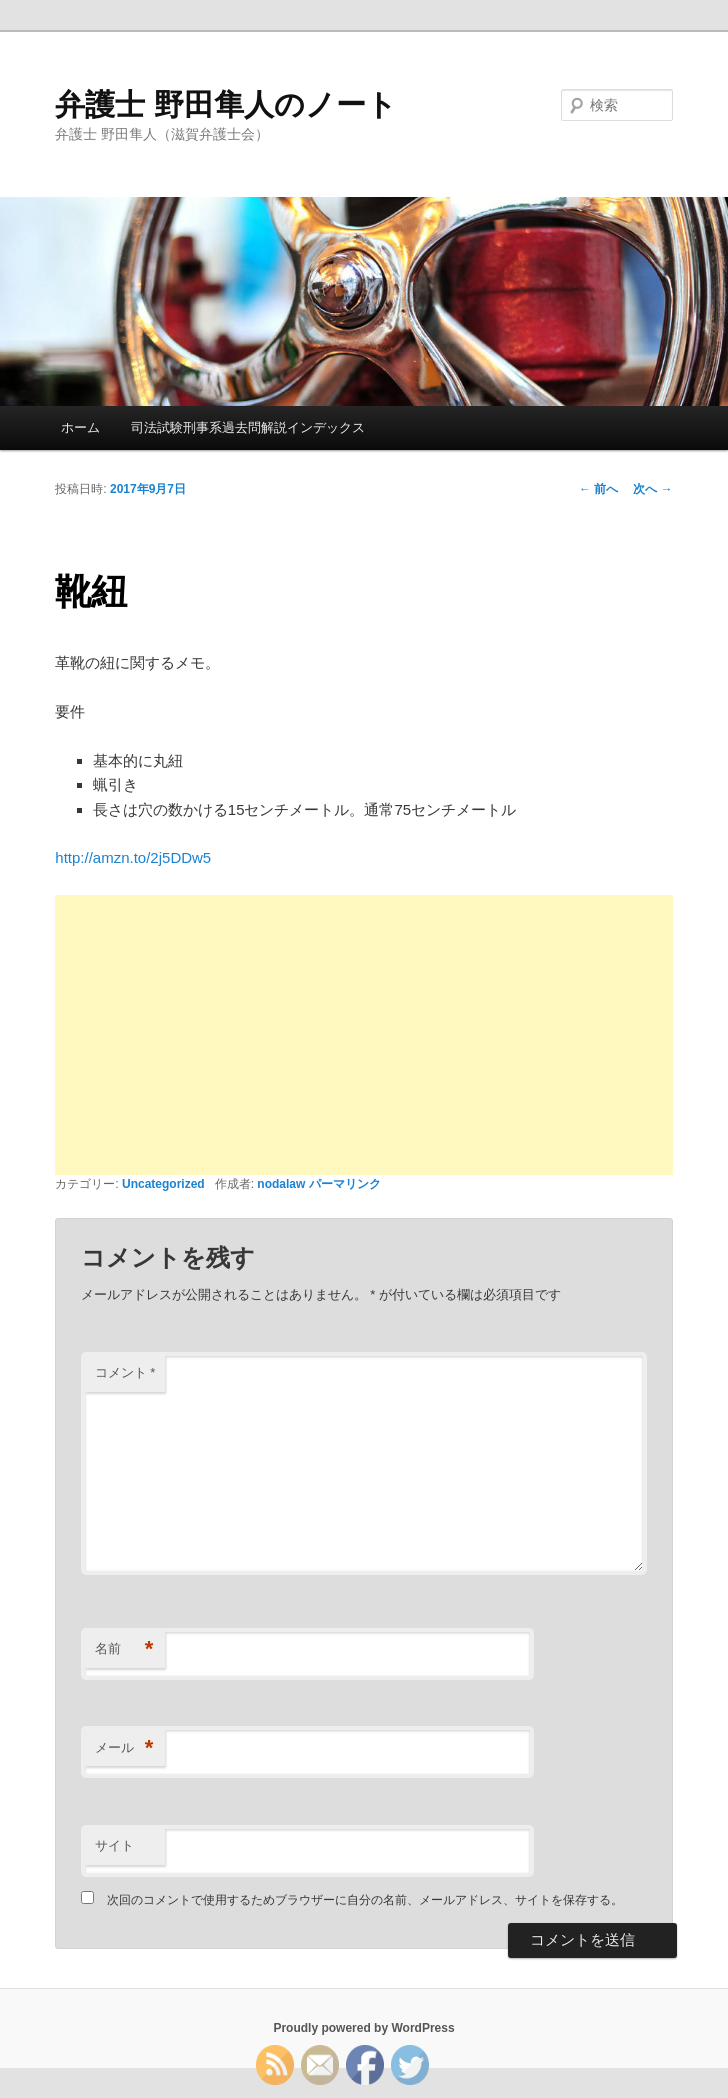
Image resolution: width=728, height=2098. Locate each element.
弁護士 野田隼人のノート (225, 104)
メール (124, 1748)
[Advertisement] (363, 1035)
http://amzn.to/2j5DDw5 (133, 857)
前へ (598, 489)
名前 (124, 1649)
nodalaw (281, 1184)
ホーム (80, 427)
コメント (125, 1372)
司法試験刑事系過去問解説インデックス (248, 427)
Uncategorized (163, 1184)
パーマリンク (345, 1184)
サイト (114, 1845)
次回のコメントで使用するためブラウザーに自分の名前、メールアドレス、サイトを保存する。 (365, 1900)
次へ (652, 489)
